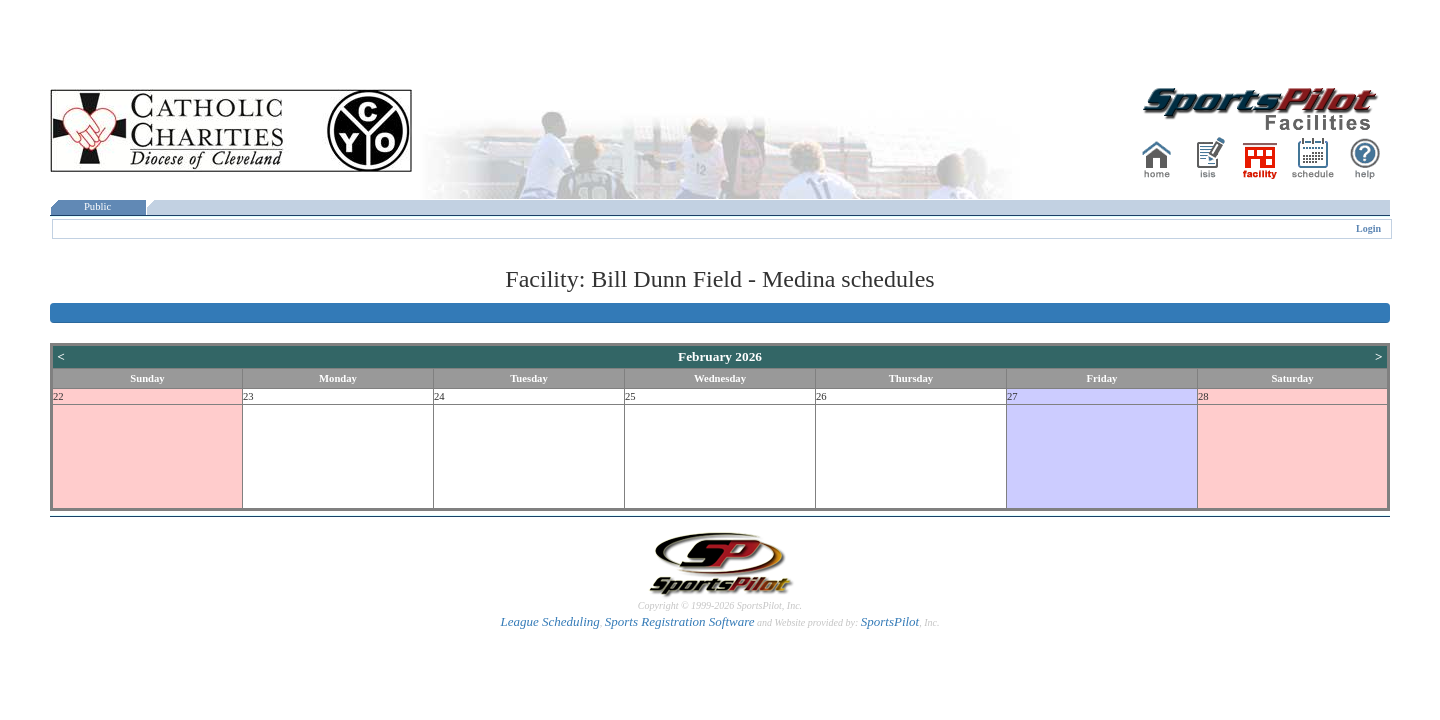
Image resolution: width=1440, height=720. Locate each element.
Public (98, 206)
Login (1368, 228)
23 (248, 396)
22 (58, 396)
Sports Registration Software (680, 621)
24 (439, 396)
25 (630, 396)
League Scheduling (549, 621)
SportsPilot (890, 621)
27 (1012, 396)
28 (1203, 396)
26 (821, 396)
